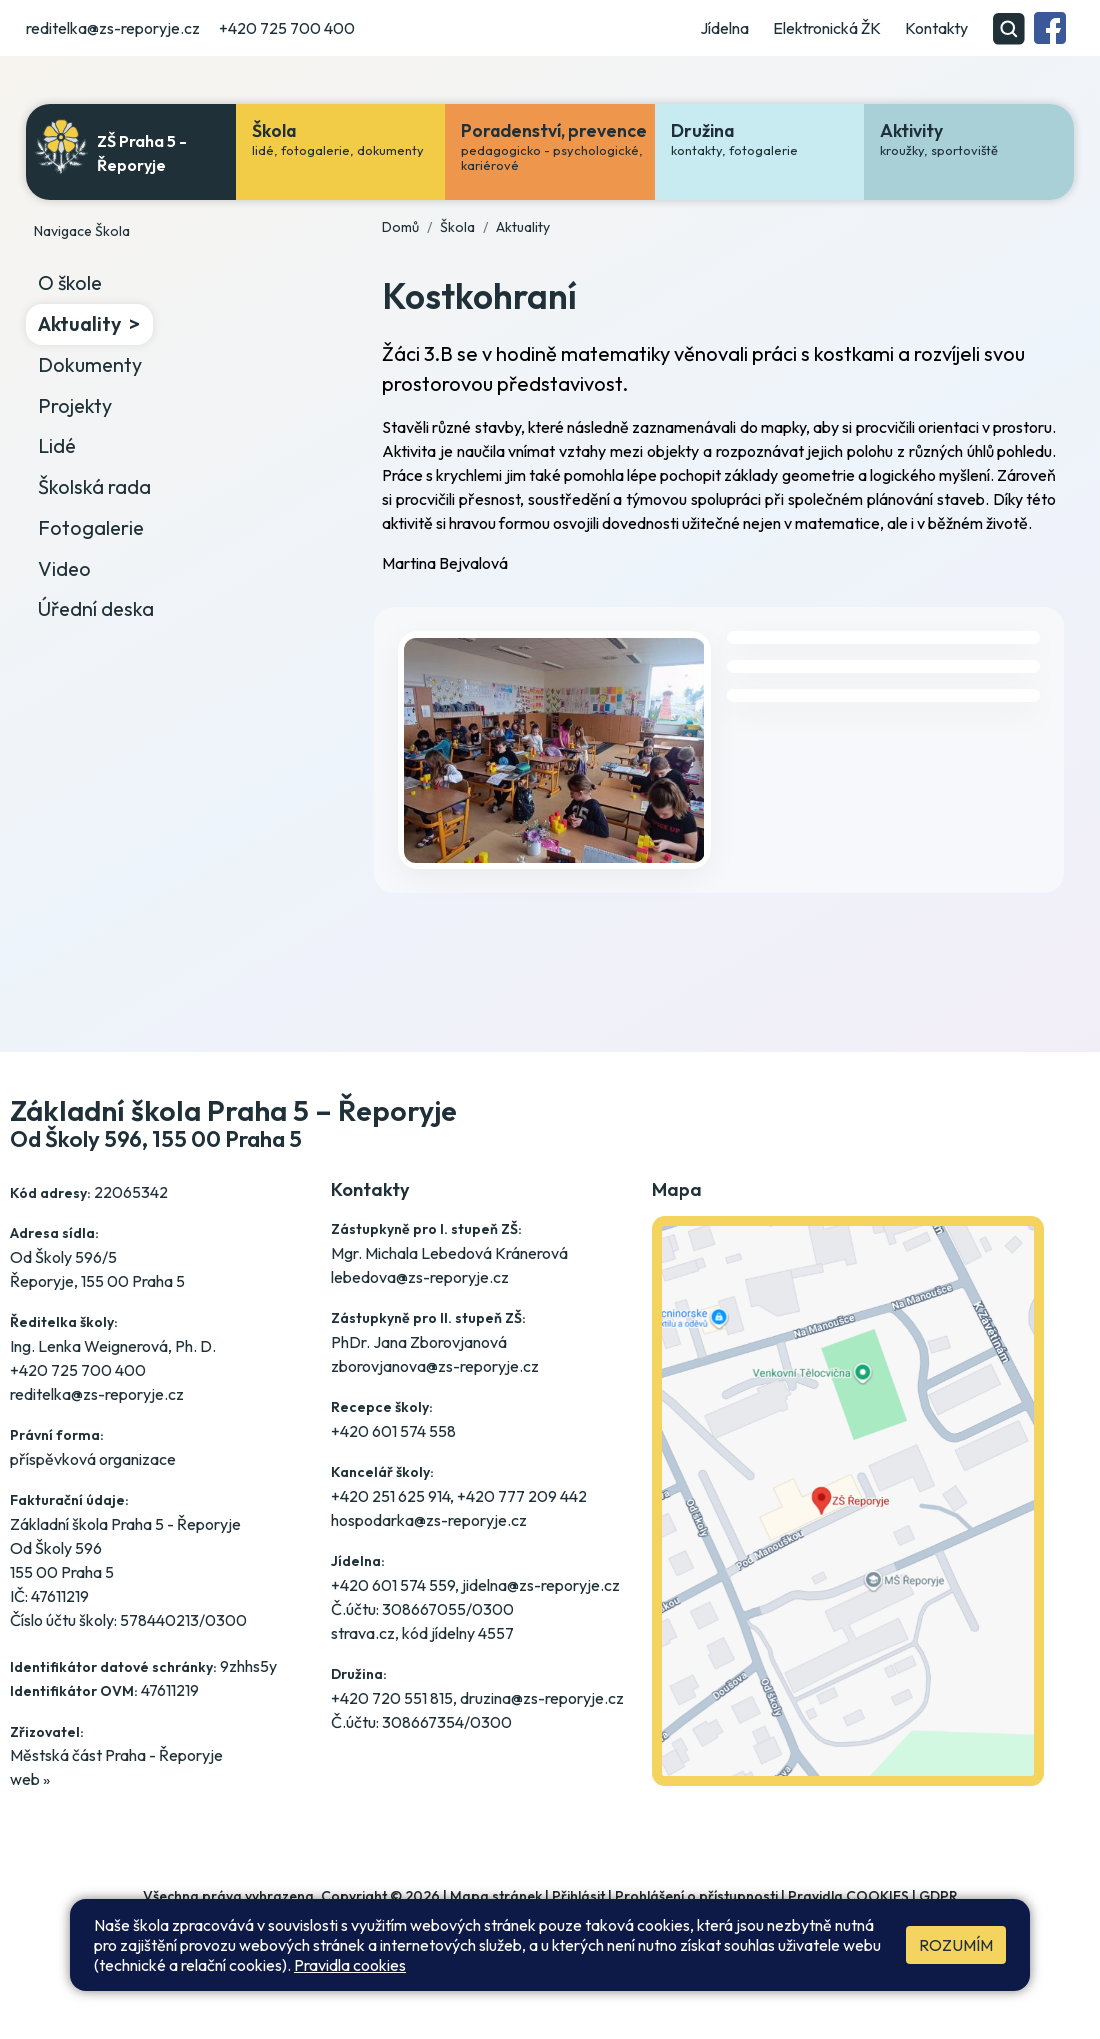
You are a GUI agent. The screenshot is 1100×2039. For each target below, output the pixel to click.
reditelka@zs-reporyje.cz (113, 28)
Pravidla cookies (350, 1965)
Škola (457, 227)
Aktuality (79, 323)
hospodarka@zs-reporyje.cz (429, 1520)
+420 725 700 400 (287, 28)
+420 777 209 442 (522, 1496)
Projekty (75, 405)
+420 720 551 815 (392, 1698)
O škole (70, 282)
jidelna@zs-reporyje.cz (541, 1585)
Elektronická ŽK (827, 28)
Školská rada (94, 486)
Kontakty (936, 28)
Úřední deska (96, 608)
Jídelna (724, 28)
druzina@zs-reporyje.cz (542, 1698)
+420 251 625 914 (390, 1496)
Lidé (57, 445)
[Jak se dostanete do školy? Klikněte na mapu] (848, 1533)
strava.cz (363, 1633)
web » (30, 1779)
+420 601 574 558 (393, 1431)
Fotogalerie (91, 527)
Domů (400, 227)
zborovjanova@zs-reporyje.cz (435, 1366)
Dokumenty (90, 364)
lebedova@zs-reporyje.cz (420, 1277)
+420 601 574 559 (393, 1585)
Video (64, 568)
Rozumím (956, 1945)
